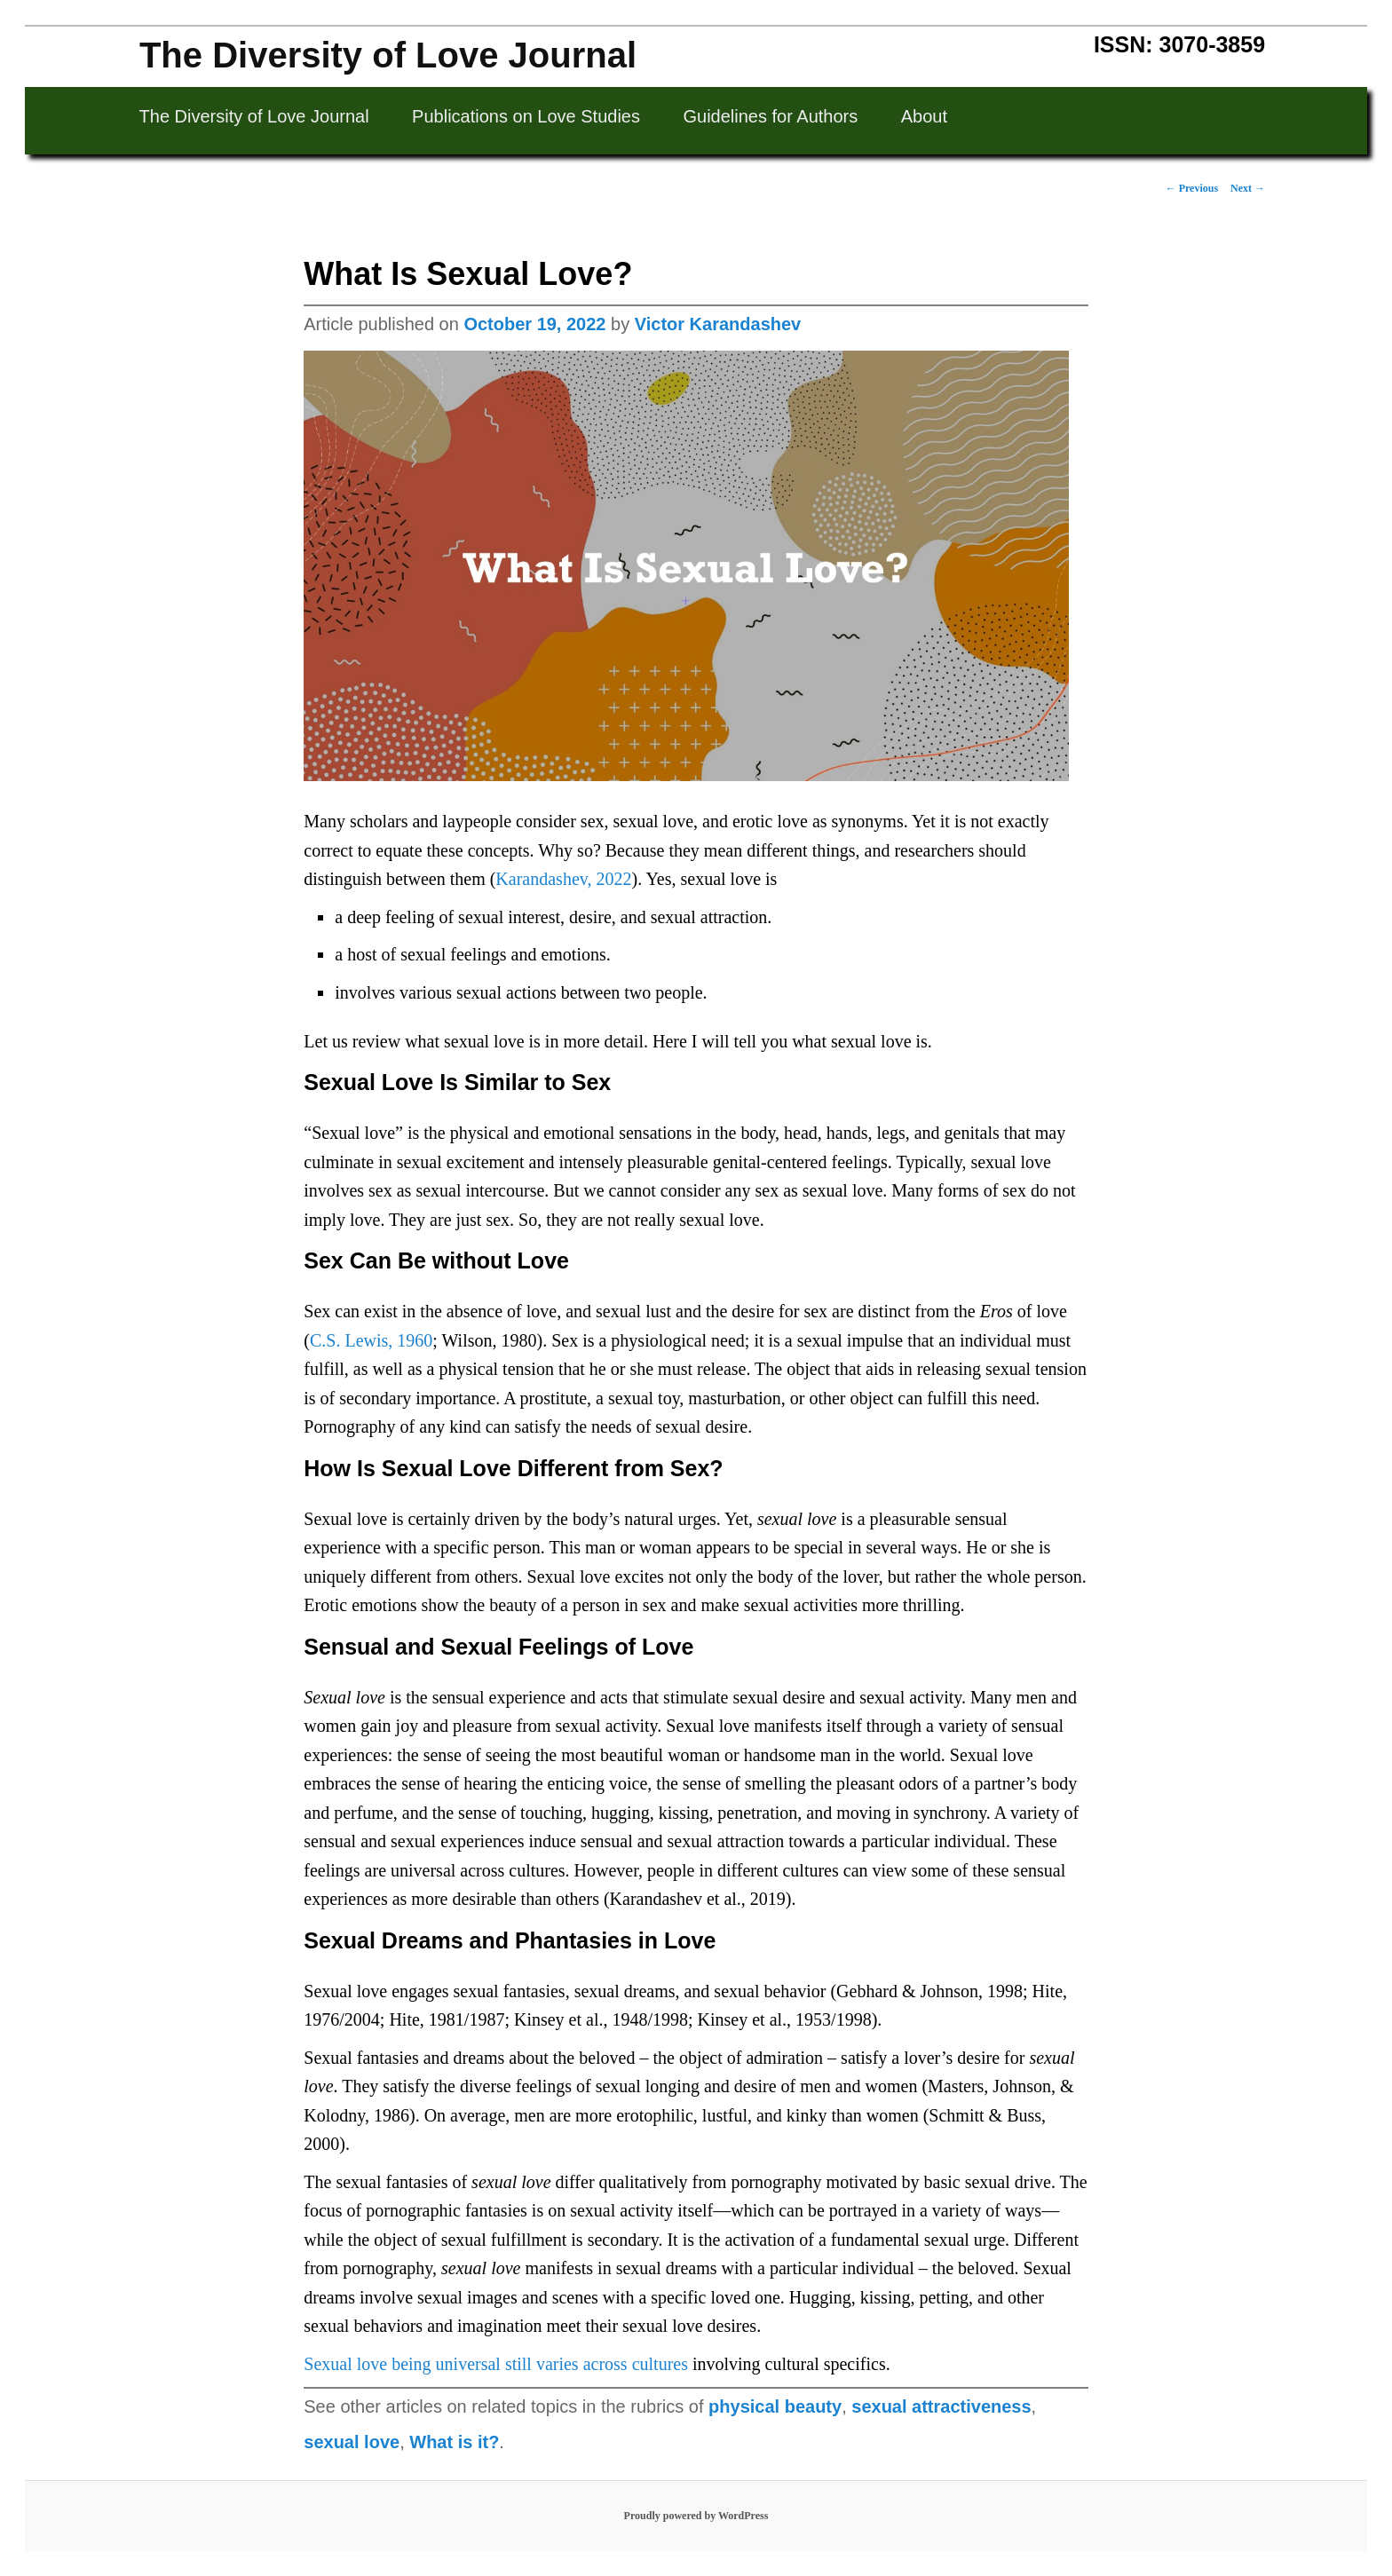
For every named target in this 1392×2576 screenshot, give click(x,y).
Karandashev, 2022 (563, 879)
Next (1247, 188)
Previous (1192, 188)
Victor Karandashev (718, 324)
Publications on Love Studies (526, 116)
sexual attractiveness (941, 2406)
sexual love (351, 2442)
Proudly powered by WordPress (696, 2515)
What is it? (454, 2442)
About (924, 116)
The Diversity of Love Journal (388, 55)
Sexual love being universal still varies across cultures (496, 2364)
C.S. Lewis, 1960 (371, 1340)
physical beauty (775, 2406)
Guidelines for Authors (770, 116)
